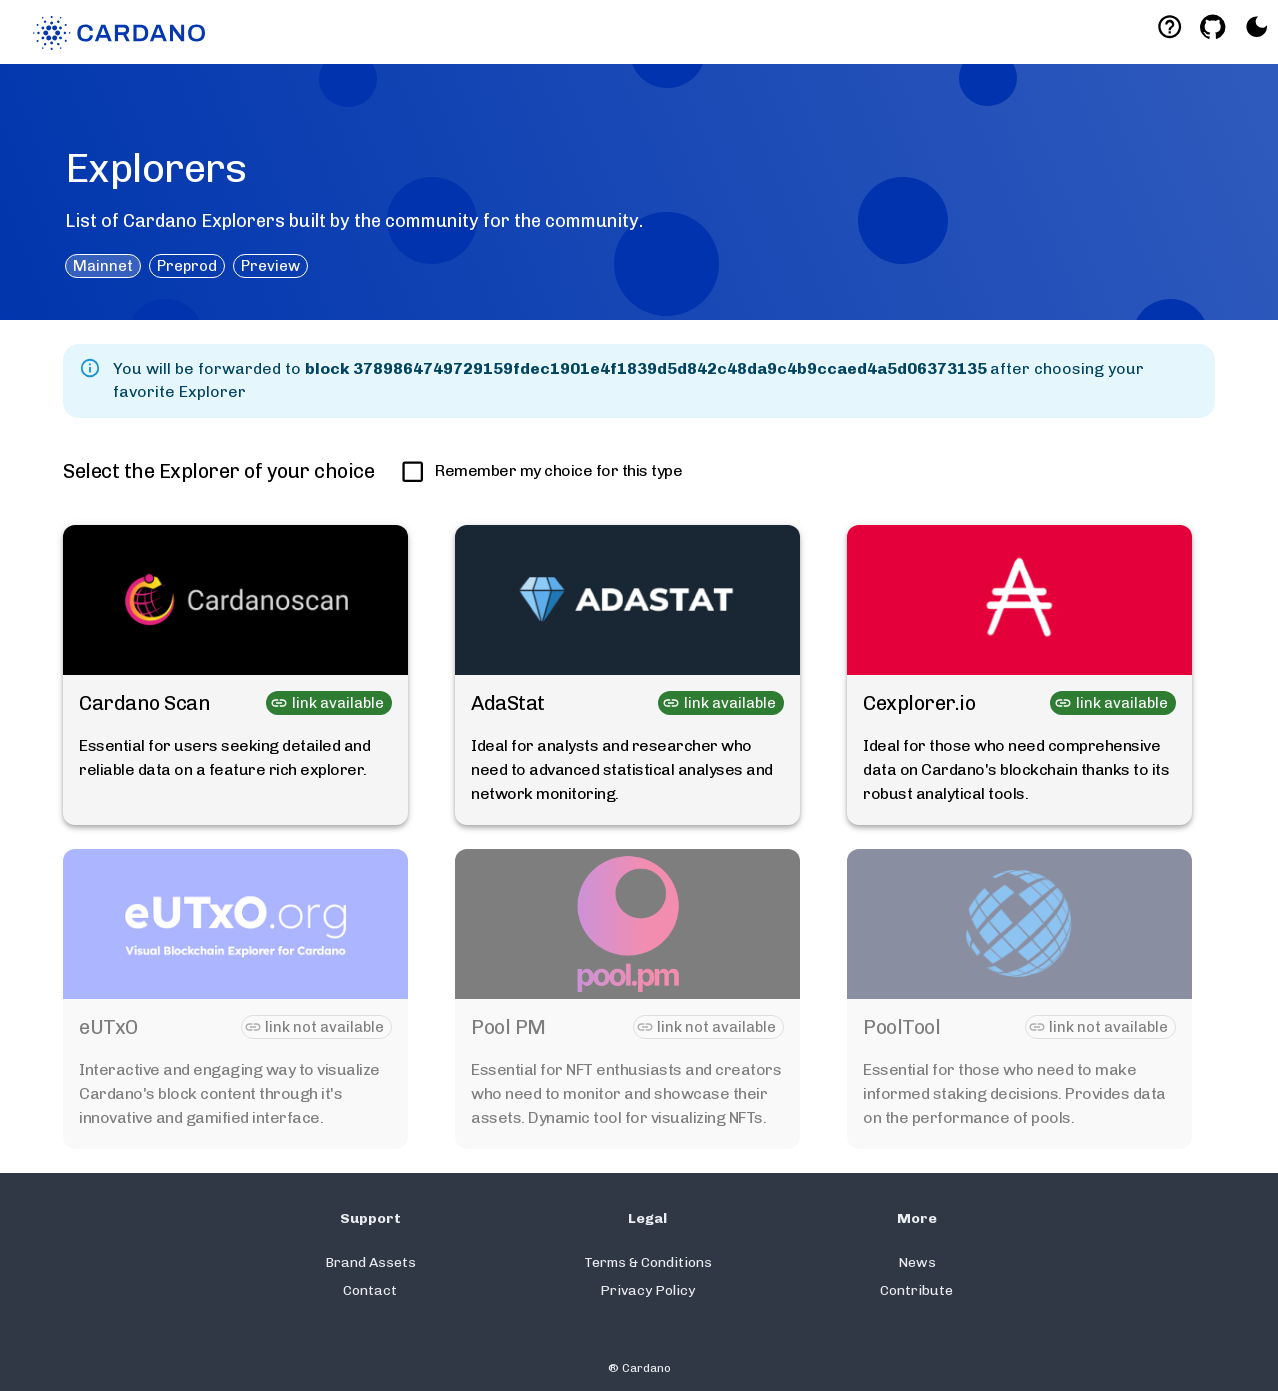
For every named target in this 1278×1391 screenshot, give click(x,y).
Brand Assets (370, 1262)
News (917, 1262)
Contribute (916, 1290)
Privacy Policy (647, 1290)
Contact (370, 1290)
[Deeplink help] (1169, 26)
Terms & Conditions (648, 1262)
